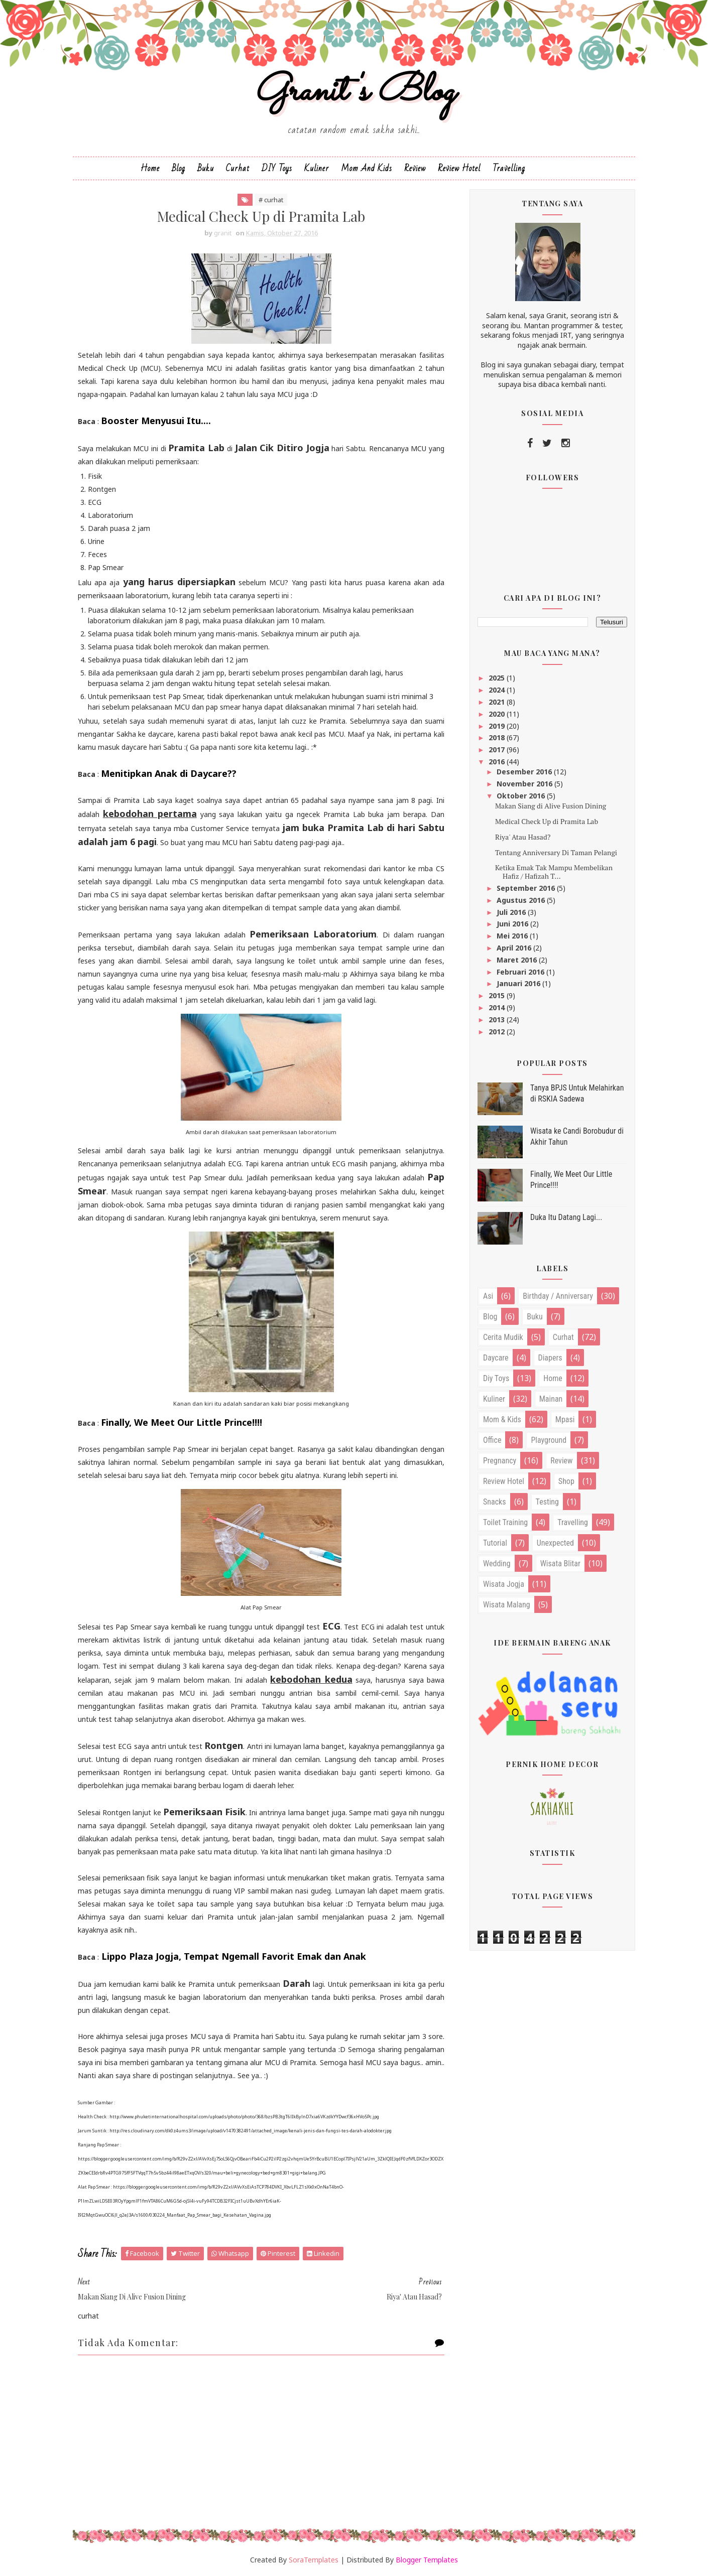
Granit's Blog (354, 92)
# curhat (271, 199)
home (552, 1378)
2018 (498, 737)
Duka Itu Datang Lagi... (566, 1217)
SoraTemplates (313, 2559)
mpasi (565, 1419)
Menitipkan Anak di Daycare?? (169, 773)
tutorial (495, 1543)
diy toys (496, 1378)
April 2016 (515, 948)
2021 (498, 702)
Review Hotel (459, 168)
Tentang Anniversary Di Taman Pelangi (556, 852)
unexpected (555, 1543)
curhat (563, 1337)
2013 (498, 1019)
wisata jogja (503, 1584)
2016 (498, 761)
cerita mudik (503, 1337)
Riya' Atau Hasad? (522, 837)
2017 (498, 749)
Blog (178, 168)
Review (415, 168)
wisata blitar (560, 1563)
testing (547, 1502)
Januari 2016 (519, 983)
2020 (498, 714)
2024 (498, 690)
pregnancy (499, 1460)
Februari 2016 (521, 972)
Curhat (238, 168)
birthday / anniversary (558, 1296)
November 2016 (525, 783)
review (561, 1460)
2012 (498, 1031)
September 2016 (527, 888)
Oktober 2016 (522, 795)
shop (566, 1481)
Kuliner (316, 168)
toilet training (505, 1522)
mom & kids (502, 1419)
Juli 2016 (512, 912)
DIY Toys (277, 168)
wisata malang (506, 1604)
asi (488, 1296)
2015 (498, 995)
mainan (551, 1399)
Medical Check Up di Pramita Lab (546, 821)
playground (548, 1440)
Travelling (509, 168)
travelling (572, 1522)
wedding (497, 1563)
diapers (550, 1358)
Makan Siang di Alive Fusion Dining (550, 805)
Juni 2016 (513, 923)
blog (490, 1316)
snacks (494, 1502)
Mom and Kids (366, 168)
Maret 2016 (518, 960)
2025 (498, 678)
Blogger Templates (427, 2559)
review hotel (503, 1481)
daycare (496, 1358)
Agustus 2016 (522, 900)
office (492, 1440)
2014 (498, 1007)
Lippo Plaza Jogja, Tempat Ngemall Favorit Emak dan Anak (233, 1956)
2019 (498, 726)
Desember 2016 (525, 771)
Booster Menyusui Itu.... (156, 421)
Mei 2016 (513, 935)
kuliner (494, 1399)
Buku (205, 168)
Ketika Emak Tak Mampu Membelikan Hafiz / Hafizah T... (554, 872)
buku (534, 1316)
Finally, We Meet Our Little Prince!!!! (181, 1422)
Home (150, 168)
